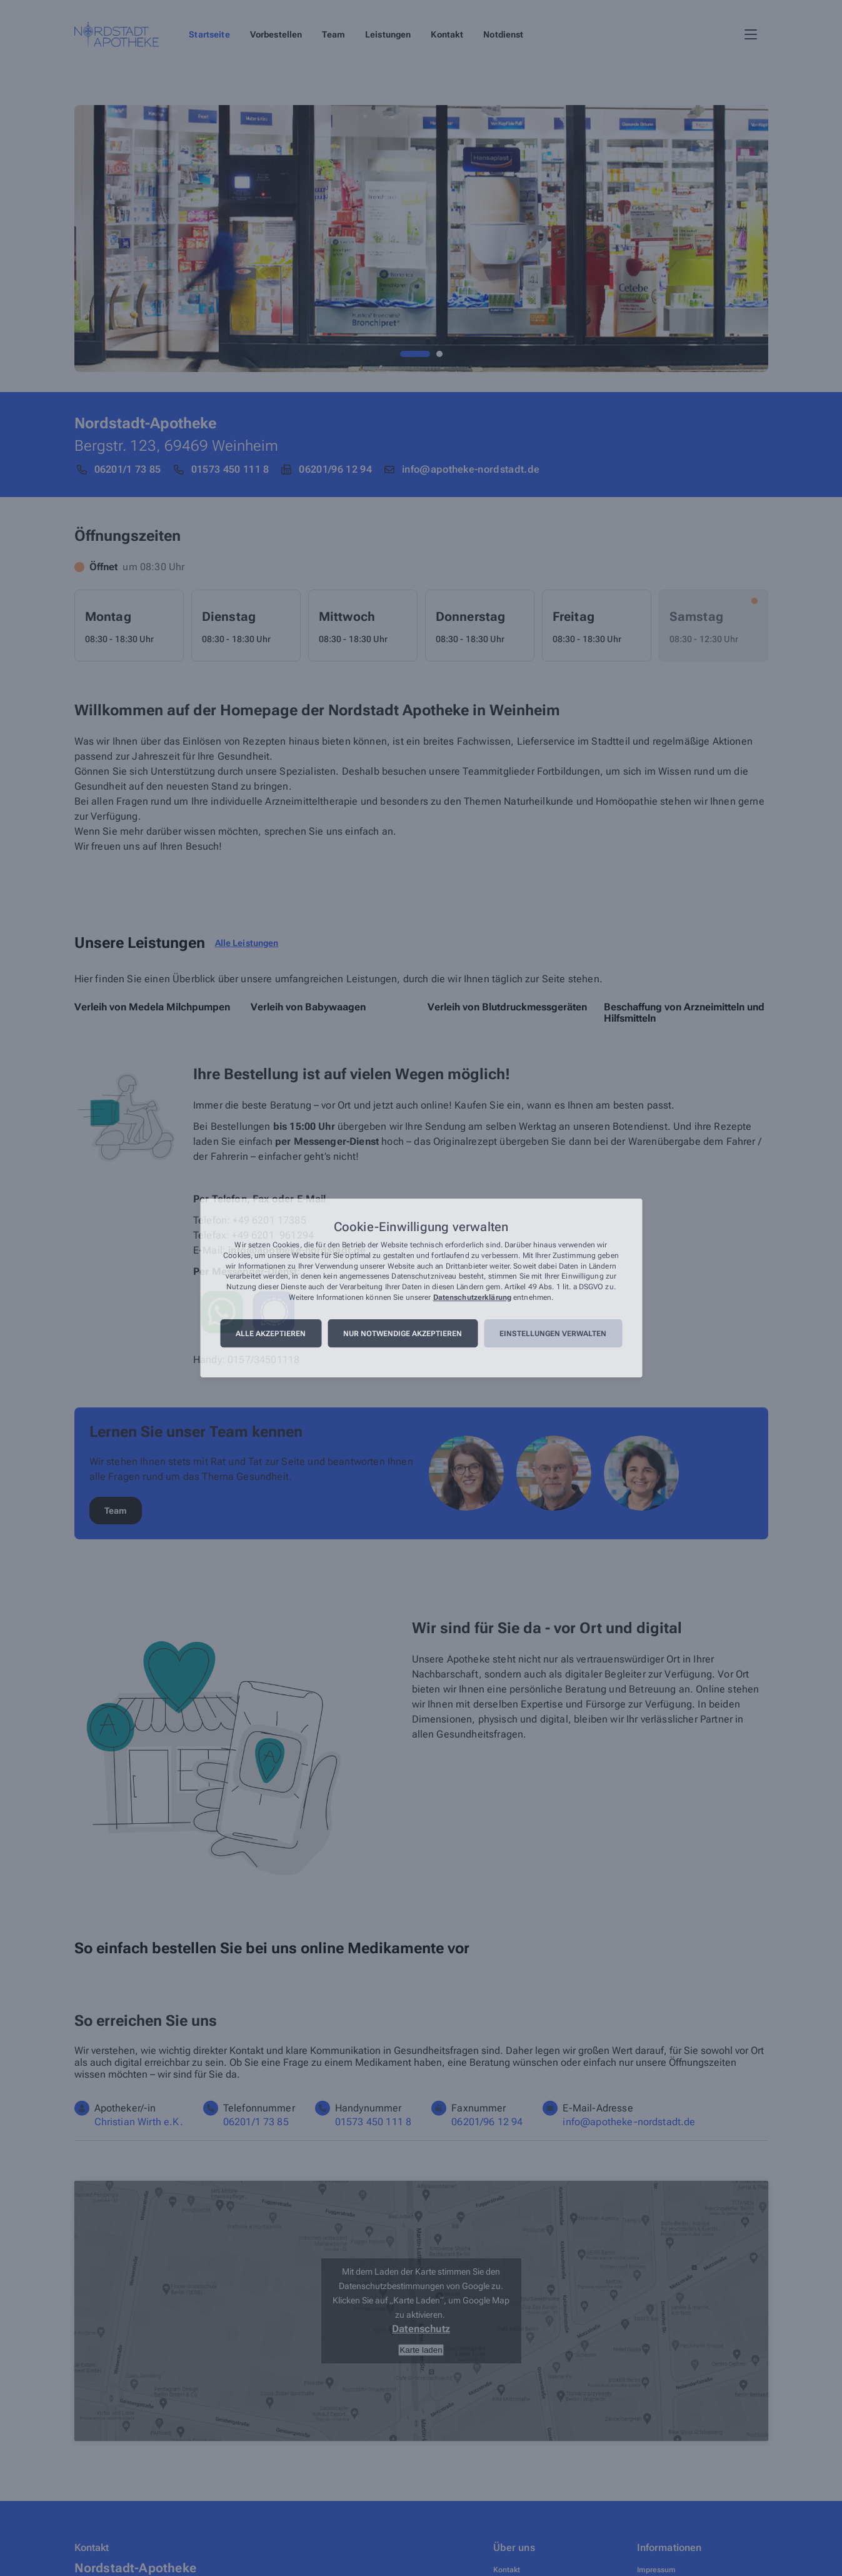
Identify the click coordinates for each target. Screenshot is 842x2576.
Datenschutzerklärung (472, 1297)
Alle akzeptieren (271, 1333)
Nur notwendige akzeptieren (402, 1333)
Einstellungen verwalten (552, 1333)
